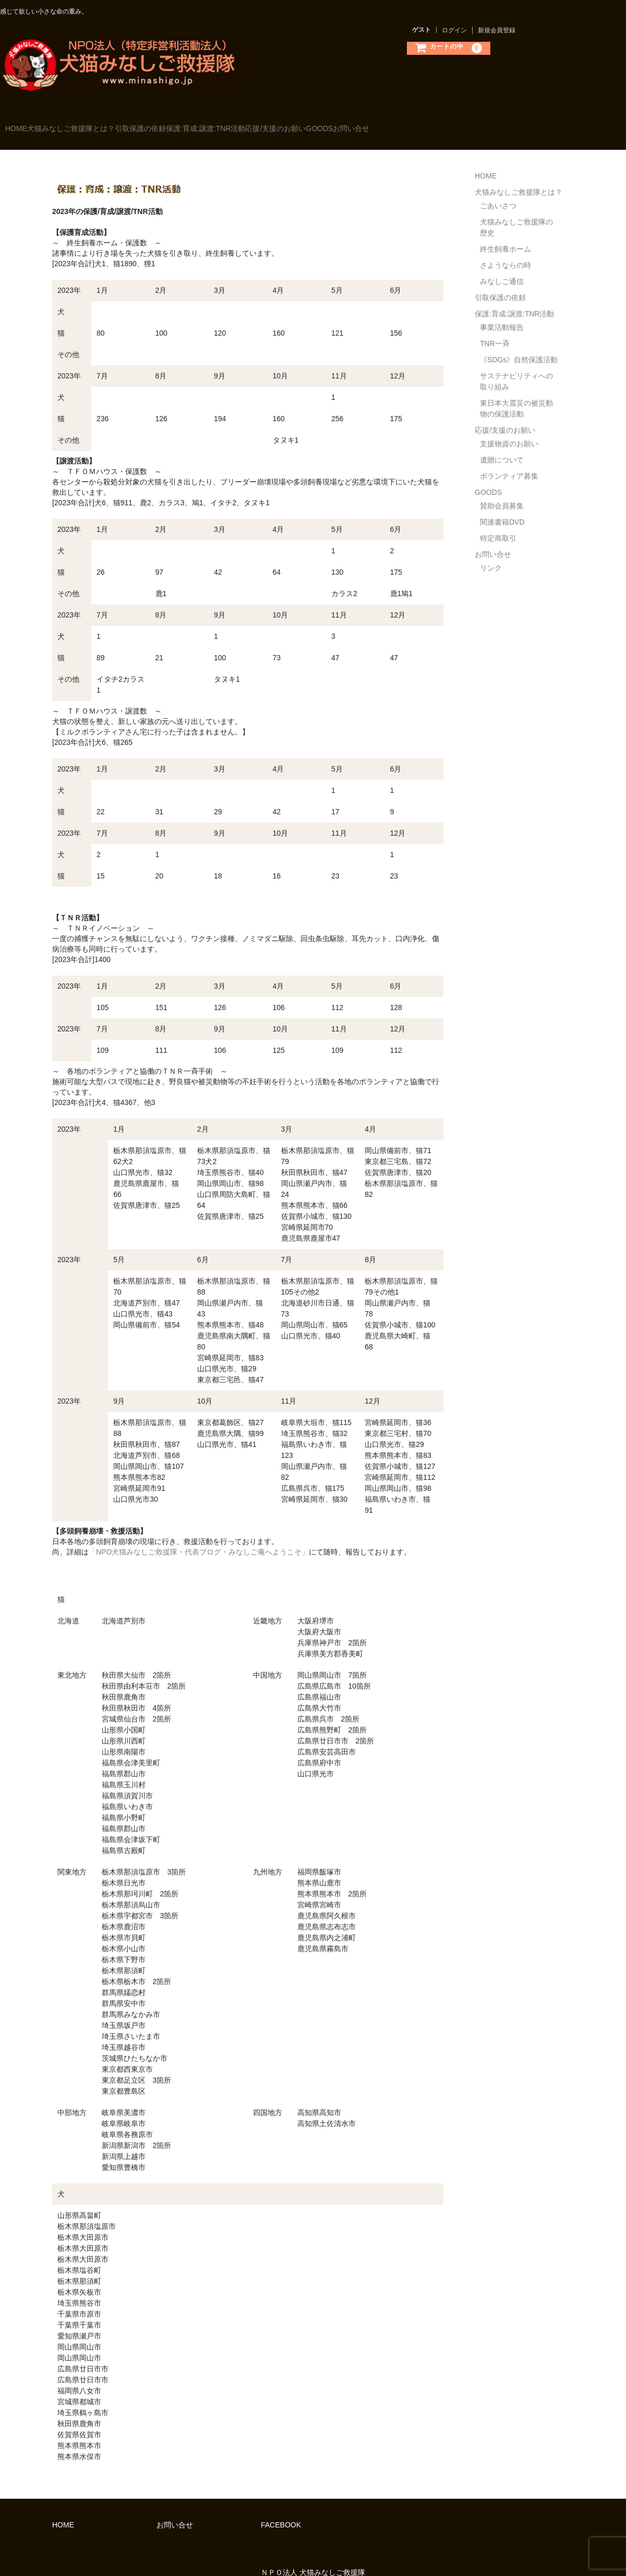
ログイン (454, 30)
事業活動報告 (502, 312)
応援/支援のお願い (366, 124)
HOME (22, 124)
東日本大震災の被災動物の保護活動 (516, 393)
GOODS (432, 124)
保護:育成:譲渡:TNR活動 (275, 124)
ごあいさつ (498, 190)
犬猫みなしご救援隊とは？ (98, 124)
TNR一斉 (495, 328)
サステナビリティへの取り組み (516, 366)
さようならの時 (505, 250)
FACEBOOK (281, 2510)
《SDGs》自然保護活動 (519, 344)
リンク (491, 553)
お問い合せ (485, 124)
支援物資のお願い (509, 428)
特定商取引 (498, 523)
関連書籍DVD (502, 507)
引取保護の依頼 (188, 124)
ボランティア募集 (509, 461)
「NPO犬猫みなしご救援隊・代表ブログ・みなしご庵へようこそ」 (199, 1537)
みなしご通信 (502, 266)
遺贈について (502, 445)
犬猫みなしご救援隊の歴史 (516, 212)
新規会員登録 (496, 30)
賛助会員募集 (502, 490)
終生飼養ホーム (505, 234)
